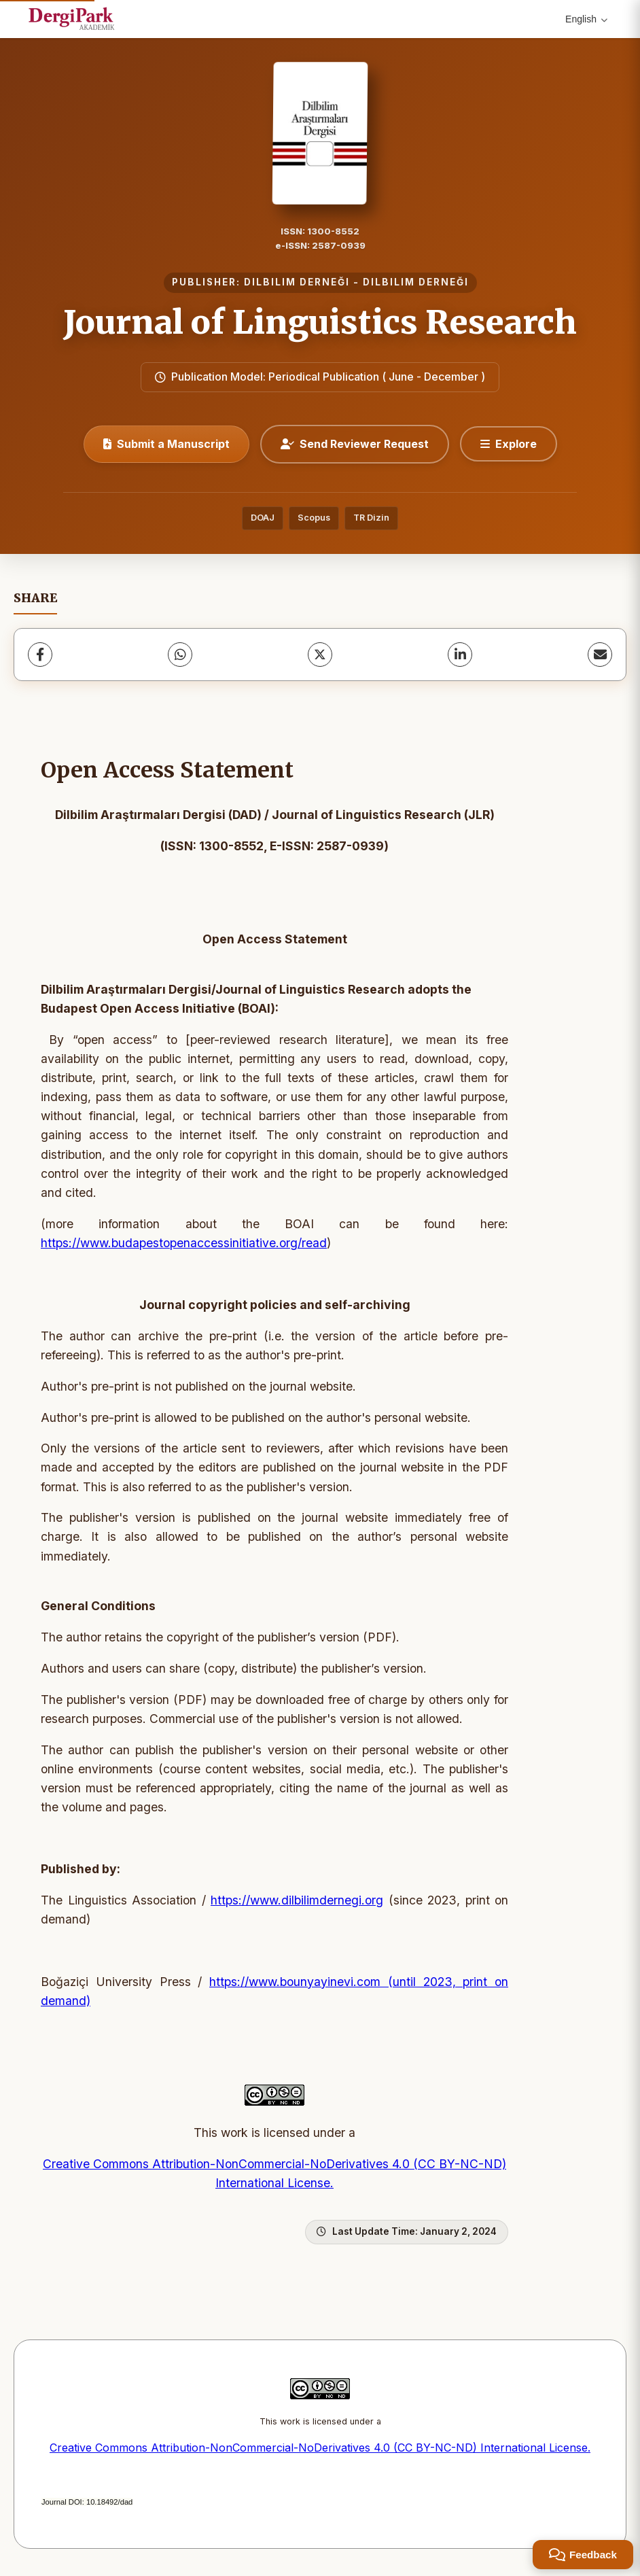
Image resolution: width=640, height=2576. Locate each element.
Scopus (314, 517)
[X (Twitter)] (320, 654)
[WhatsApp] (180, 654)
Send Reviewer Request (355, 444)
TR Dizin (371, 517)
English (586, 19)
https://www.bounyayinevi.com (294, 1981)
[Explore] (508, 444)
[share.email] (600, 654)
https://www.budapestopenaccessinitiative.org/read (184, 1243)
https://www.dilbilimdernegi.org (297, 1900)
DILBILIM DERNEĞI (297, 282)
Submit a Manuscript (166, 444)
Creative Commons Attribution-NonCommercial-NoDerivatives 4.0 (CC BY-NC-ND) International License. (320, 2447)
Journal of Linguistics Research (320, 322)
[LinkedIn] (460, 654)
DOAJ (262, 517)
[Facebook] (40, 654)
